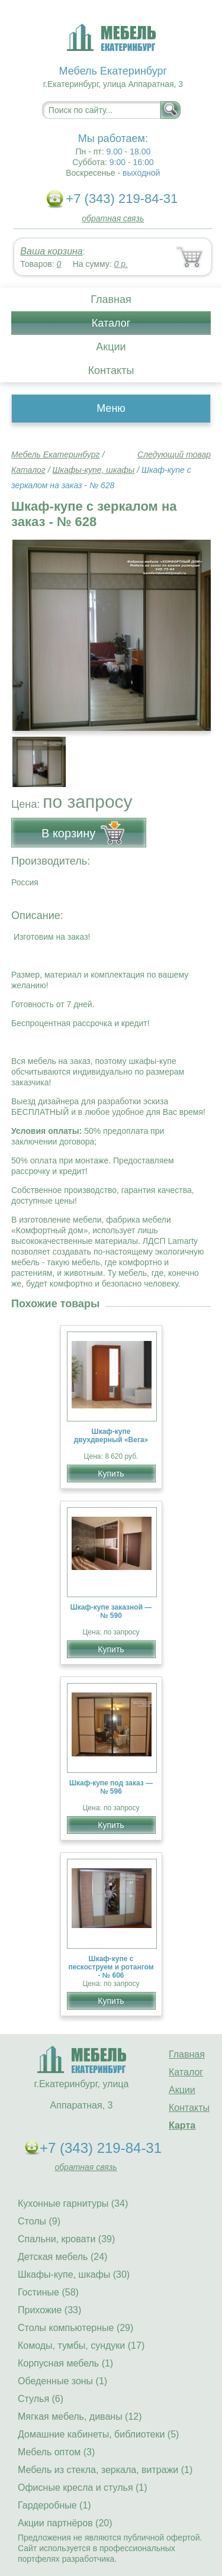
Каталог (111, 323)
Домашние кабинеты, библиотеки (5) (98, 2434)
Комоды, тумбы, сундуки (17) (81, 2345)
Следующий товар (174, 454)
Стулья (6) (40, 2399)
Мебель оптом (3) (56, 2452)
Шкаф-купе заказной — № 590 (111, 1611)
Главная (111, 299)
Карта (182, 2125)
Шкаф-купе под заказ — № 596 (111, 1787)
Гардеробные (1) (54, 2505)
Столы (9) (39, 2221)
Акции (111, 347)
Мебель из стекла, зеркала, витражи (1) (105, 2470)
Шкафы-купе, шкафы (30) (74, 2274)
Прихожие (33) (49, 2310)
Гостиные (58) (48, 2292)
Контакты (111, 370)
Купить (111, 1473)
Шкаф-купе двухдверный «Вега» (111, 1435)
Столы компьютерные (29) (75, 2328)
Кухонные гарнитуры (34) (73, 2203)
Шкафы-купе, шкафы (93, 470)
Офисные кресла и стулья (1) (82, 2487)
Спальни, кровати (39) (66, 2239)
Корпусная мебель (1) (65, 2363)
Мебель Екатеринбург (55, 454)
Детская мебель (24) (62, 2257)
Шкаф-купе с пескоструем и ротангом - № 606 (110, 1967)
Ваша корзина (51, 251)
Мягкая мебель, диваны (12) (80, 2416)
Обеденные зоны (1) (62, 2381)
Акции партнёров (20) (65, 2523)
